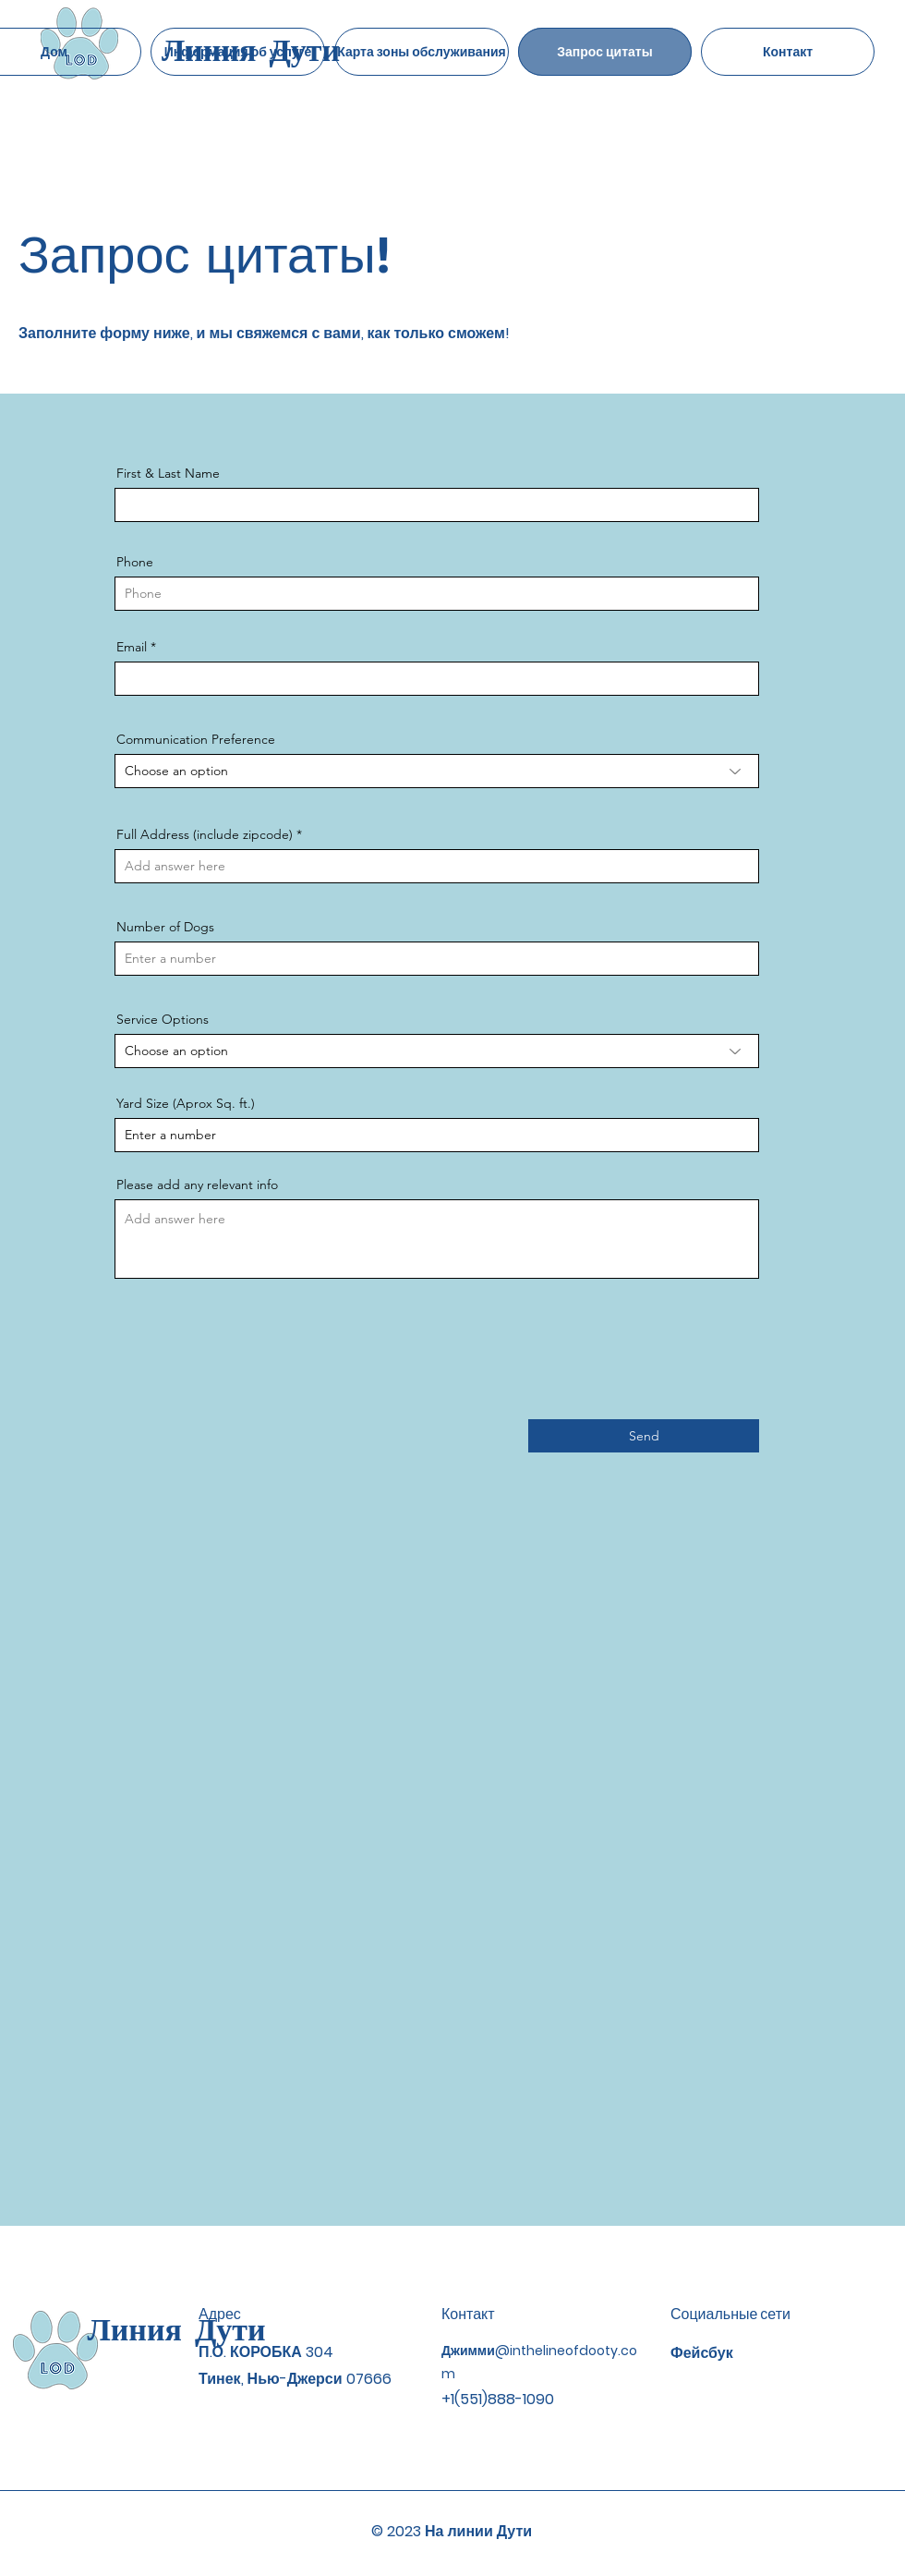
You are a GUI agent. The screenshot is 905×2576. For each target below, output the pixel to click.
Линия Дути (176, 2329)
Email (131, 646)
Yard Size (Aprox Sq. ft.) (185, 1103)
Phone (134, 561)
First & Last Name (168, 473)
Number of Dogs (165, 926)
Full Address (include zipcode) (204, 834)
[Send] (643, 1435)
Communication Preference (195, 739)
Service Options (162, 1019)
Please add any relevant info (197, 1184)
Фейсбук (701, 2352)
